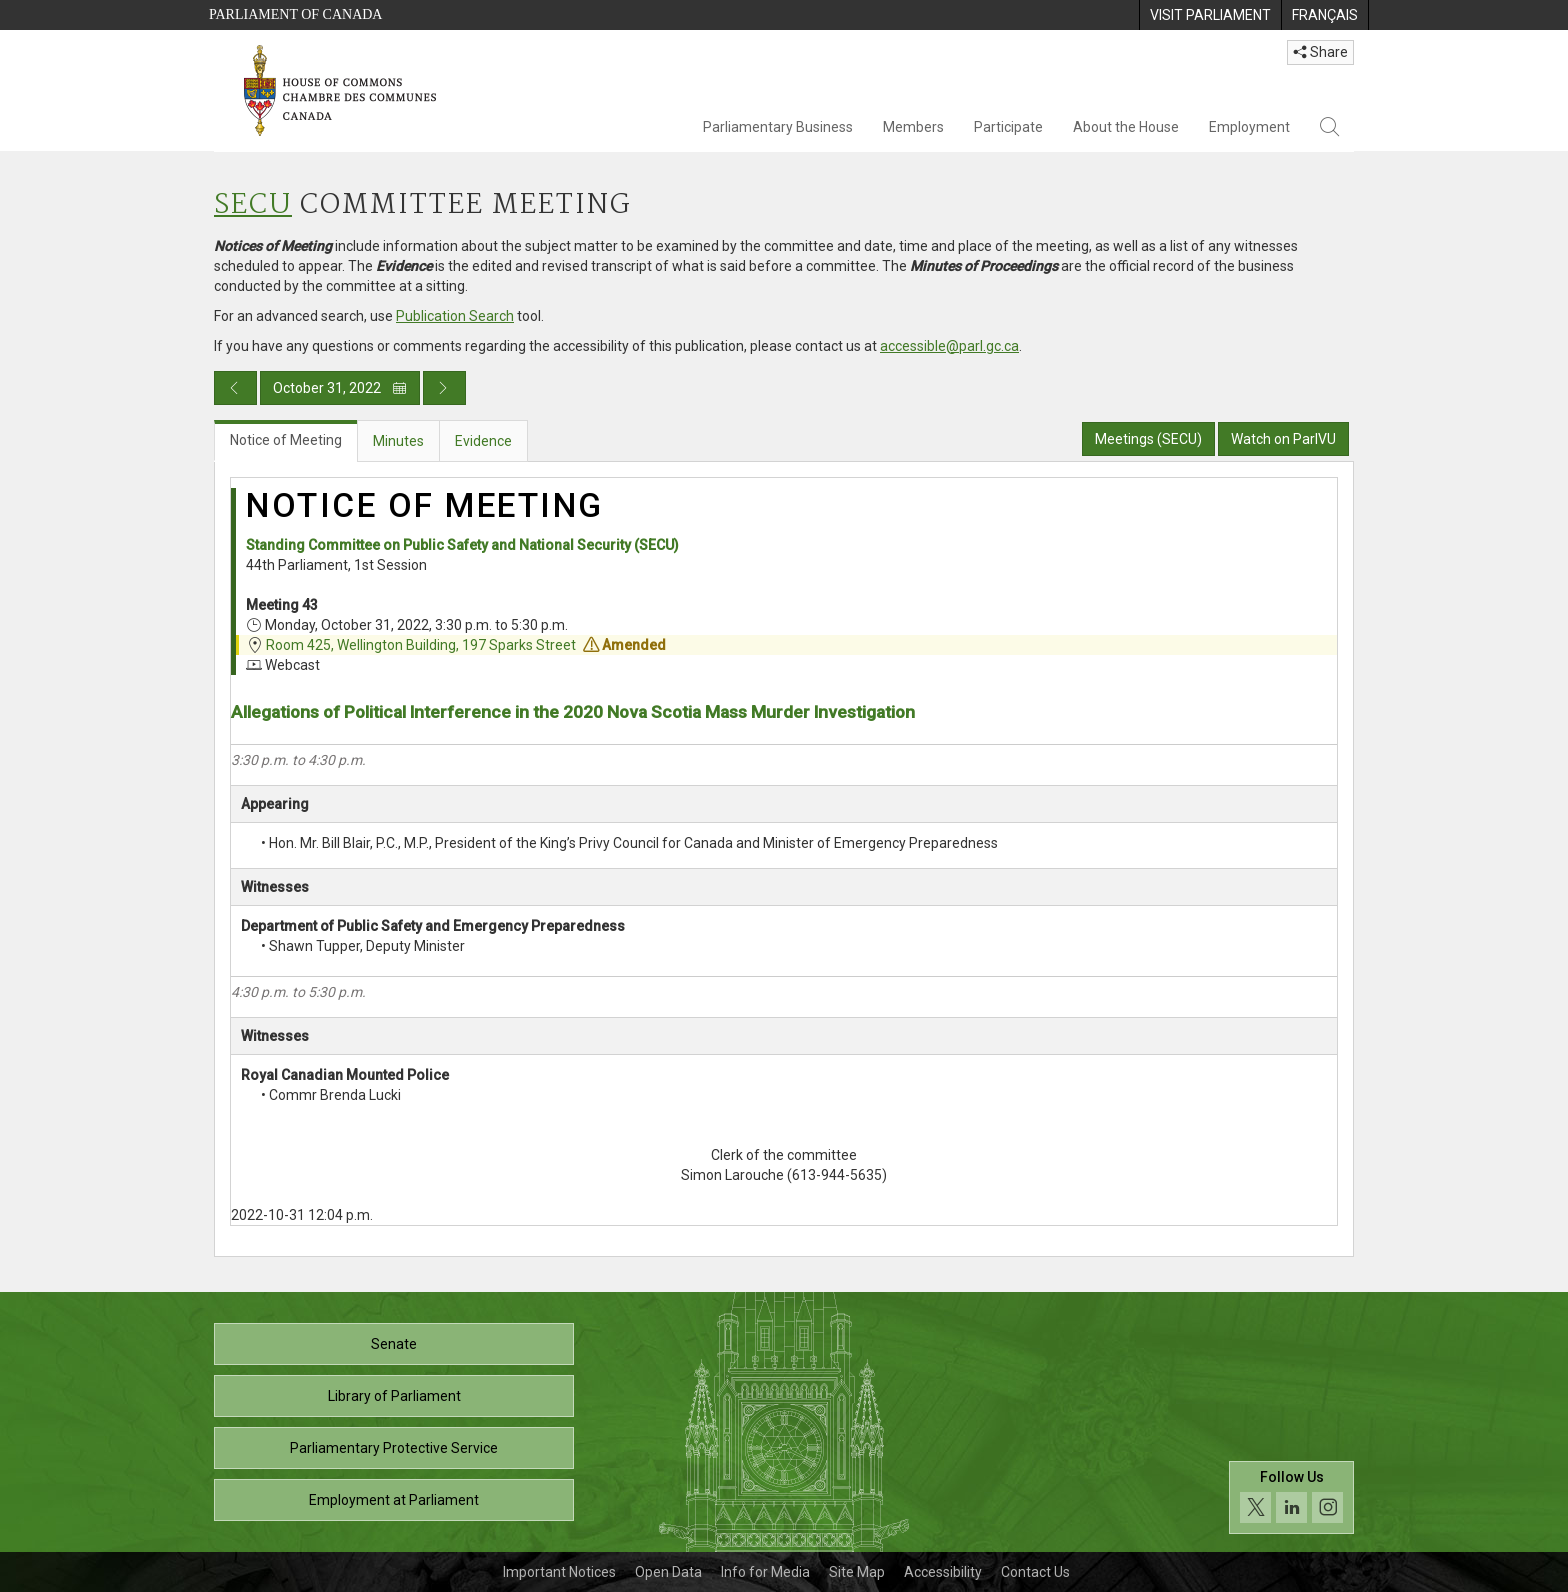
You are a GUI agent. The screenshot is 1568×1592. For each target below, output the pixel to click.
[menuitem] (1210, 15)
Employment (1249, 127)
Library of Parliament (394, 1396)
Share (1320, 52)
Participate (1008, 127)
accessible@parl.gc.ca (949, 346)
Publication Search (455, 316)
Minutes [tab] (398, 441)
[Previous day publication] (235, 388)
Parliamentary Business (778, 127)
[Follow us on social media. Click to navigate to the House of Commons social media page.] (1291, 1497)
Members (913, 127)
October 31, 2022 (340, 388)
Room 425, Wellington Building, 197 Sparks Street (421, 645)
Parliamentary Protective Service (394, 1448)
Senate (394, 1344)
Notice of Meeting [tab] (286, 440)
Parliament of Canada (295, 14)
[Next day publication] (444, 388)
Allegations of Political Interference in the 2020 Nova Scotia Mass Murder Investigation (573, 712)
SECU (253, 205)
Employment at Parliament (394, 1500)
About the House (1126, 127)
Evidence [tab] (483, 441)
